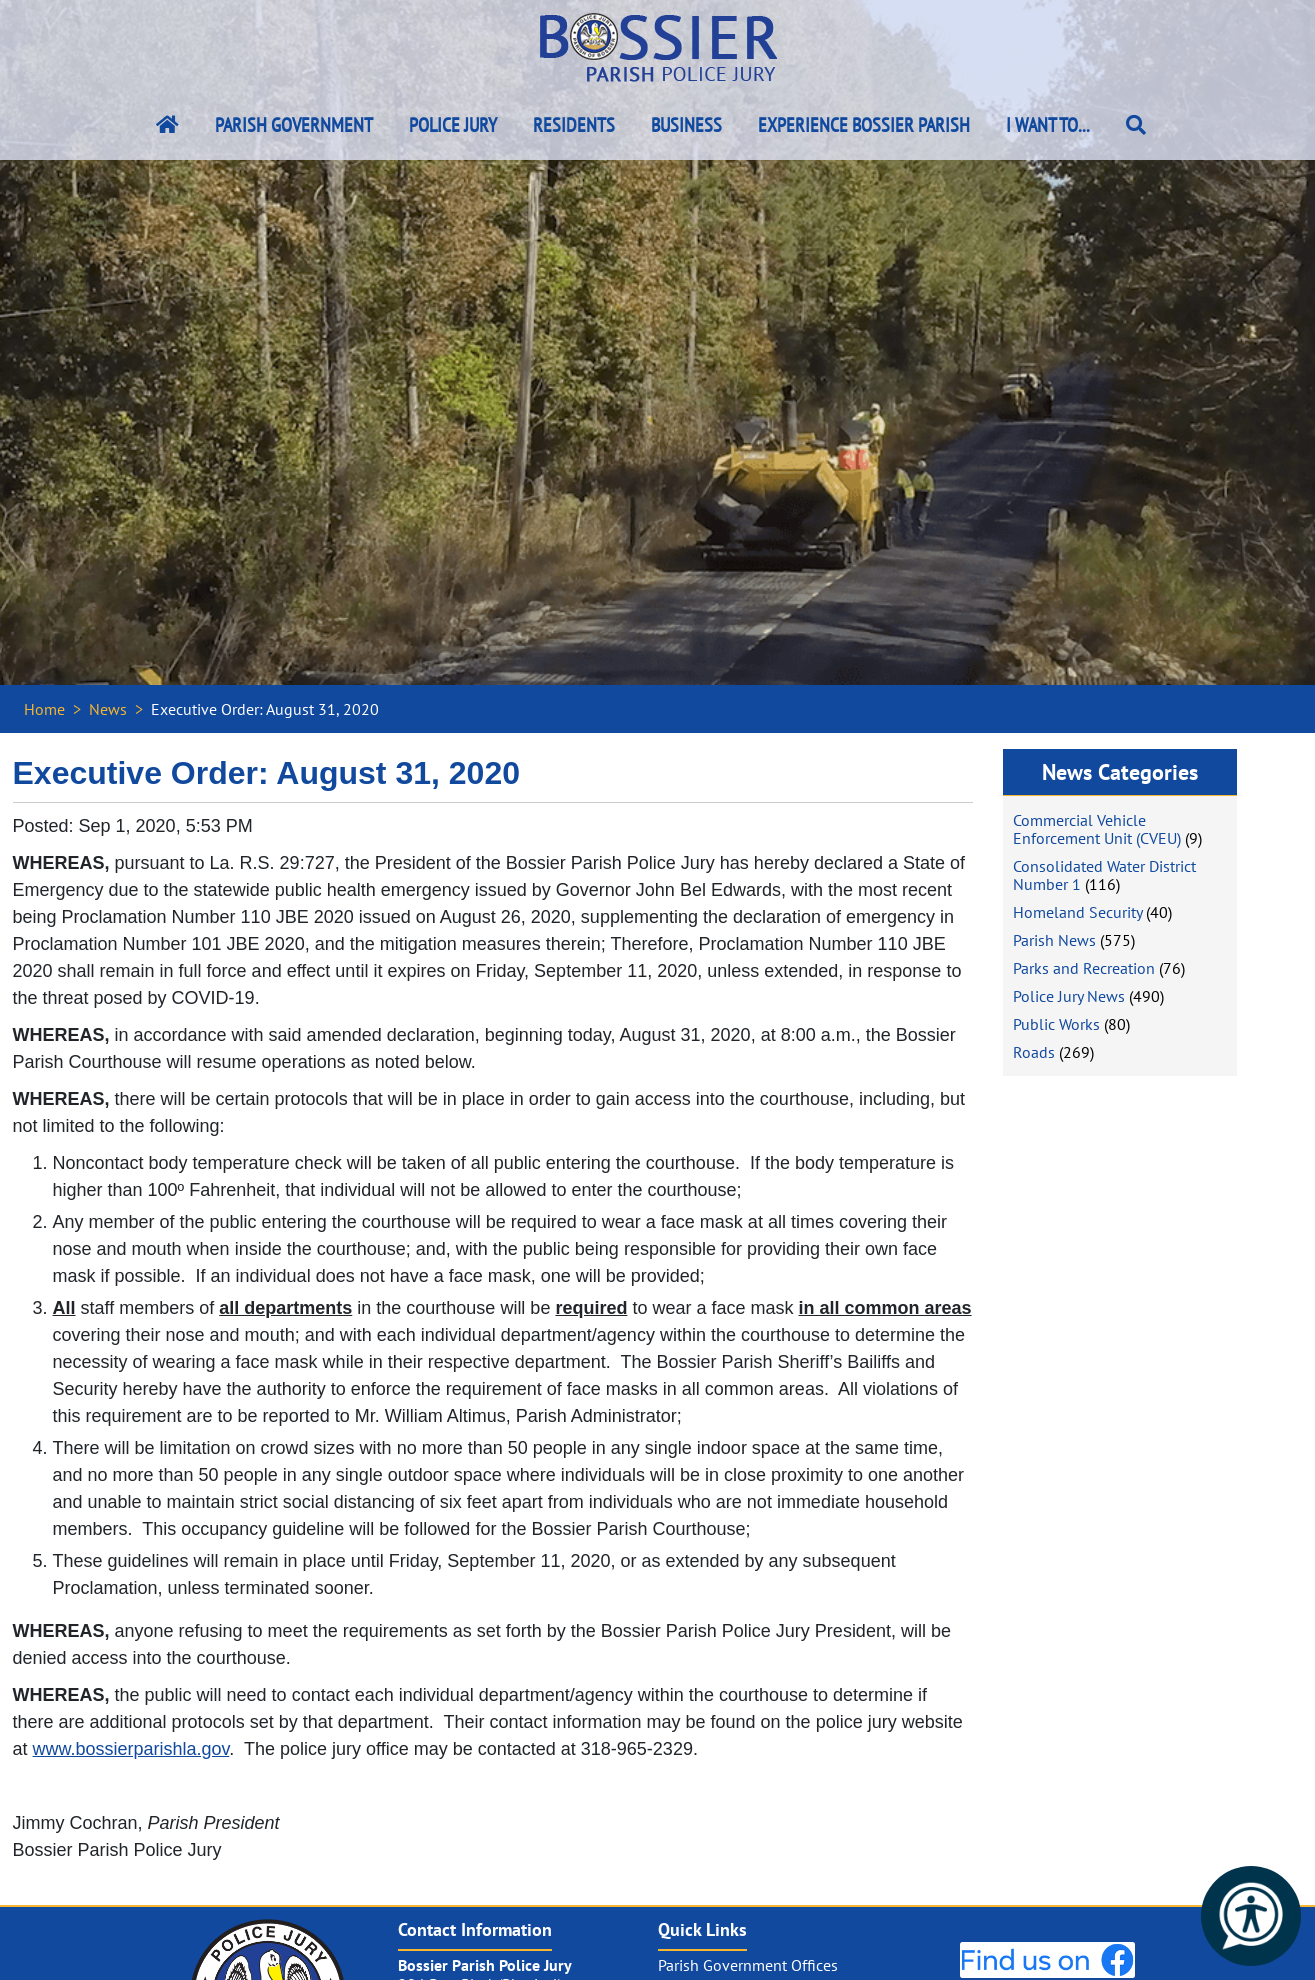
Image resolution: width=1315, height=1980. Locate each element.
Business (686, 125)
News (108, 709)
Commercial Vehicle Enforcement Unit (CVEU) (1097, 829)
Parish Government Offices (748, 1965)
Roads (1034, 1052)
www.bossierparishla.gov (131, 1749)
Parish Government (294, 125)
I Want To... (1048, 125)
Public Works (1056, 1024)
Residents (574, 125)
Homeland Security (1077, 912)
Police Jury (453, 125)
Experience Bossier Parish (864, 125)
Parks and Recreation (1084, 968)
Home (44, 709)
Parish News (1054, 940)
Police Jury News (1069, 996)
